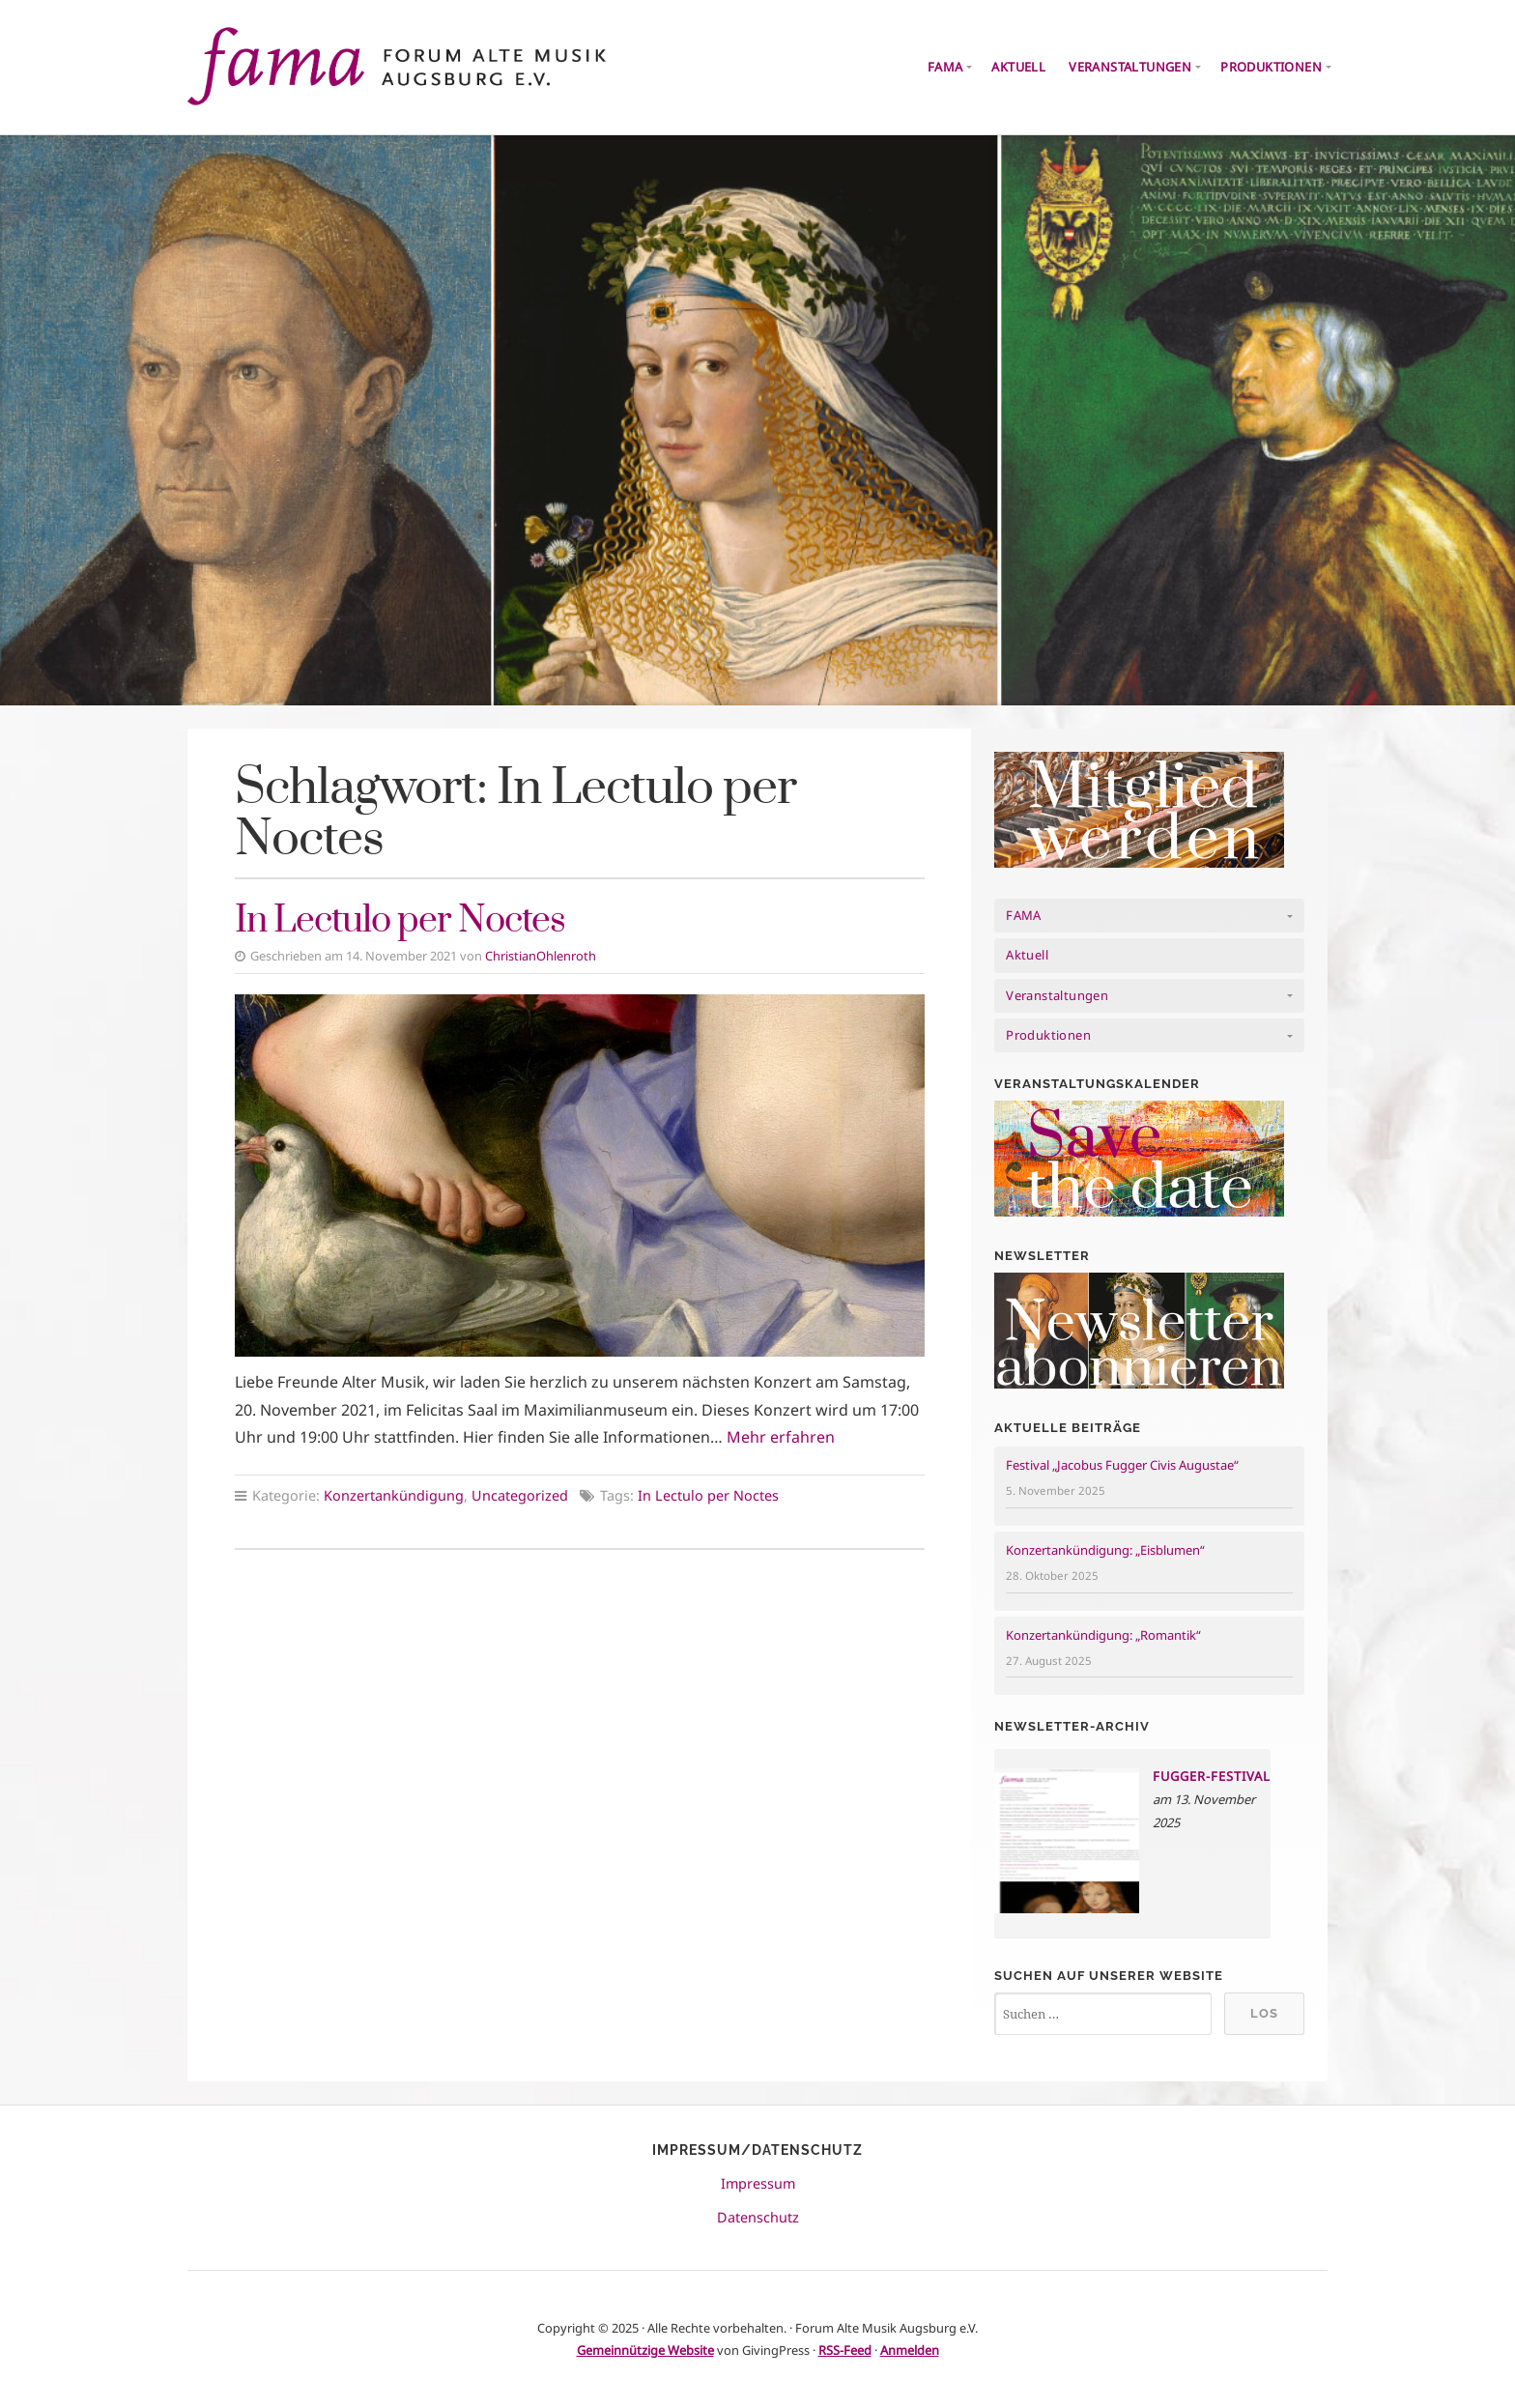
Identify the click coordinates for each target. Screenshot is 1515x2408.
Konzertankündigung (394, 1495)
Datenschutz (758, 2217)
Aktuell (1018, 66)
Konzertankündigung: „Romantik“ (1103, 1635)
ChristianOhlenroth (540, 955)
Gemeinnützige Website (645, 2350)
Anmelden (909, 2350)
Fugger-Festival (1212, 1776)
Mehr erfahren (781, 1437)
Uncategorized (520, 1495)
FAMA (945, 66)
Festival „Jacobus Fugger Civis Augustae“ (1122, 1465)
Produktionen (1271, 66)
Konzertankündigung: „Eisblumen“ (1105, 1550)
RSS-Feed (845, 2350)
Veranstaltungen (1130, 66)
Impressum (758, 2183)
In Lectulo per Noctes (400, 921)
